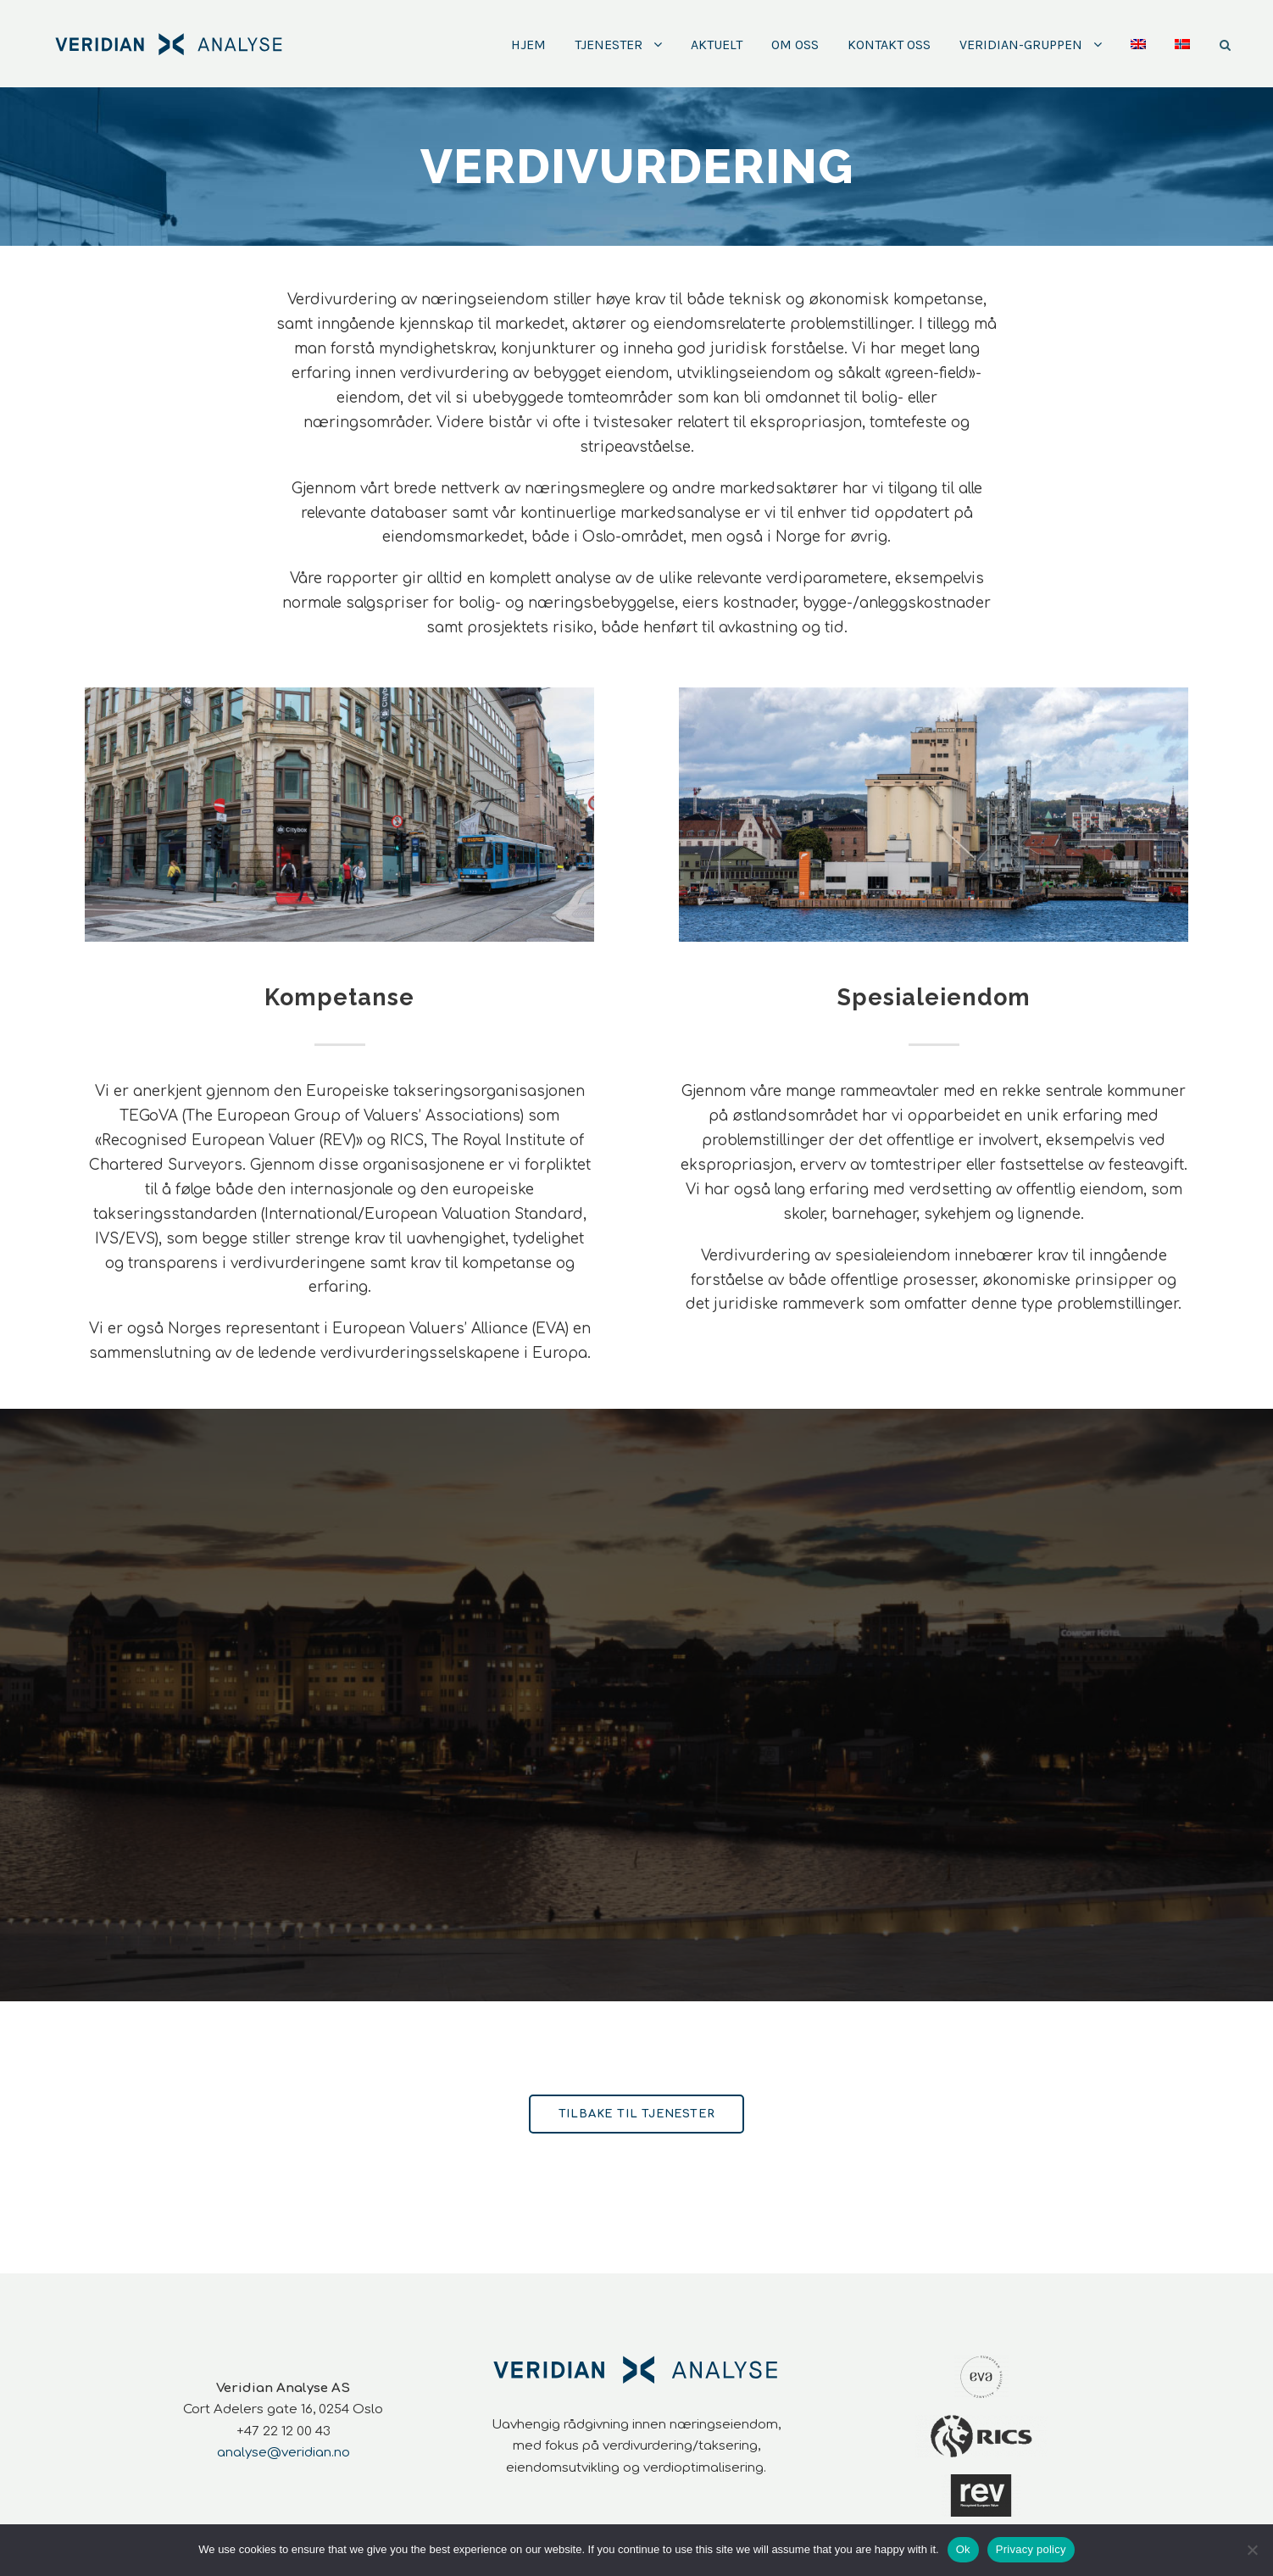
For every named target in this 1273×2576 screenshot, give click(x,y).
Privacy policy (1031, 2549)
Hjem (528, 44)
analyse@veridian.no (283, 2452)
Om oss (795, 44)
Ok (963, 2549)
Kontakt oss (889, 44)
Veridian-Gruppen (1020, 44)
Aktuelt (716, 44)
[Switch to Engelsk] (1138, 60)
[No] (1251, 2549)
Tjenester (608, 44)
